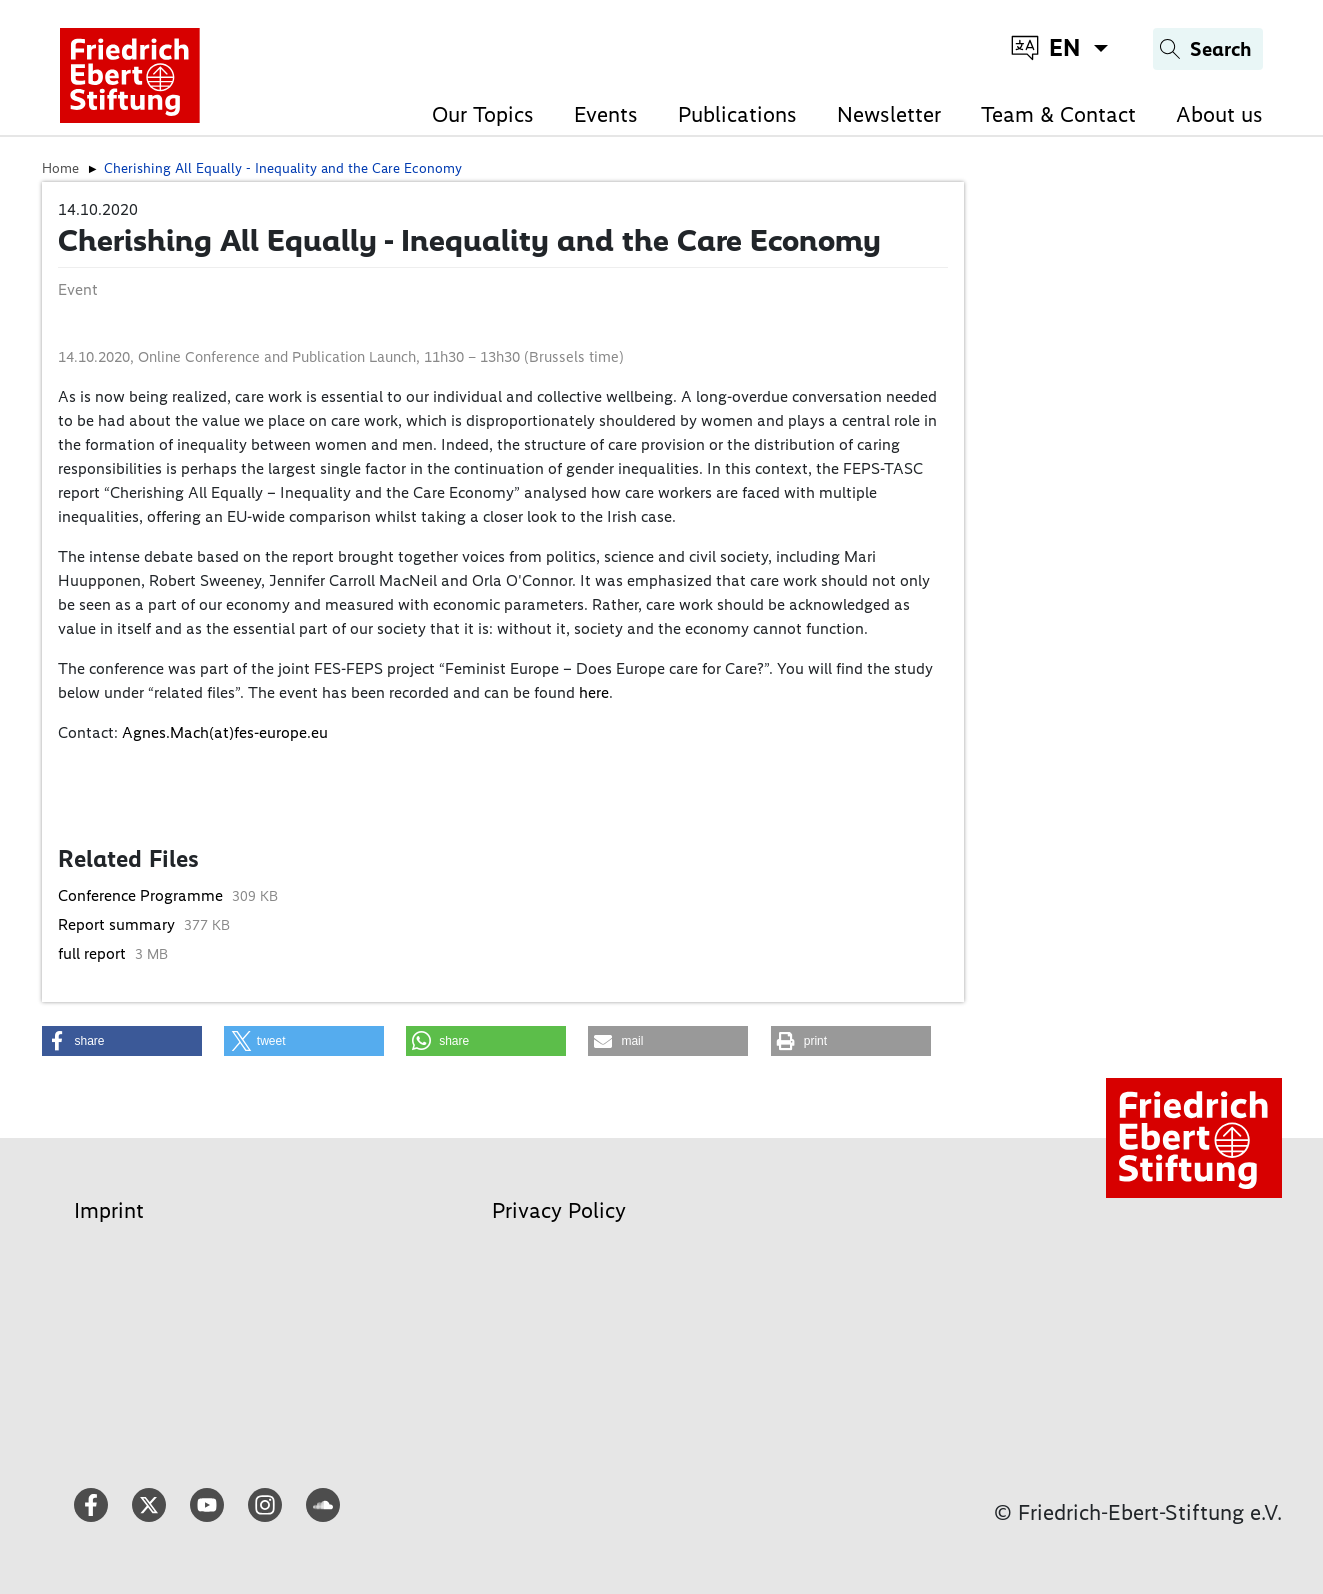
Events (606, 114)
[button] (122, 1041)
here (594, 692)
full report (94, 953)
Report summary (118, 924)
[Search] (1208, 49)
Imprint (109, 1210)
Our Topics (483, 114)
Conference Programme (142, 895)
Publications (737, 114)
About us (1219, 114)
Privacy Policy (559, 1210)
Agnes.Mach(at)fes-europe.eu (225, 732)
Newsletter (889, 114)
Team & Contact (1058, 114)
